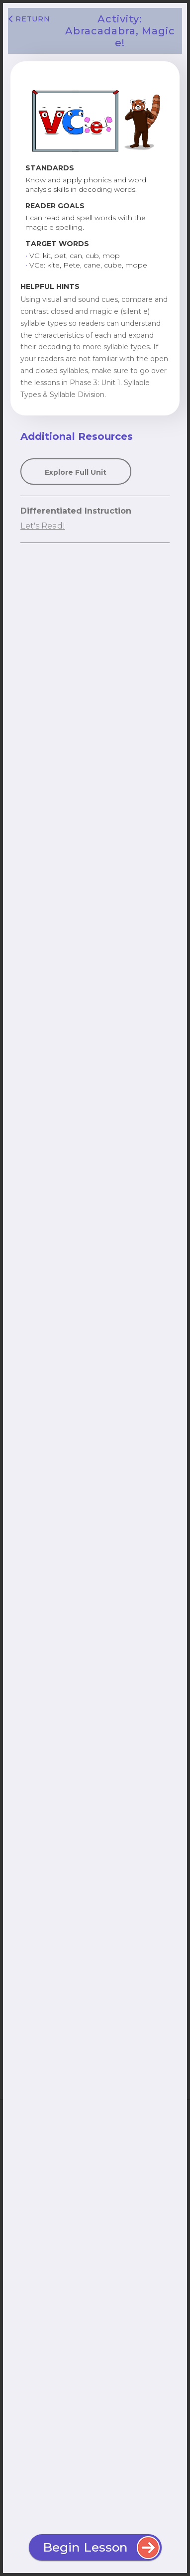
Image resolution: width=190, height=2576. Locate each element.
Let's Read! (42, 526)
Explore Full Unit (75, 472)
